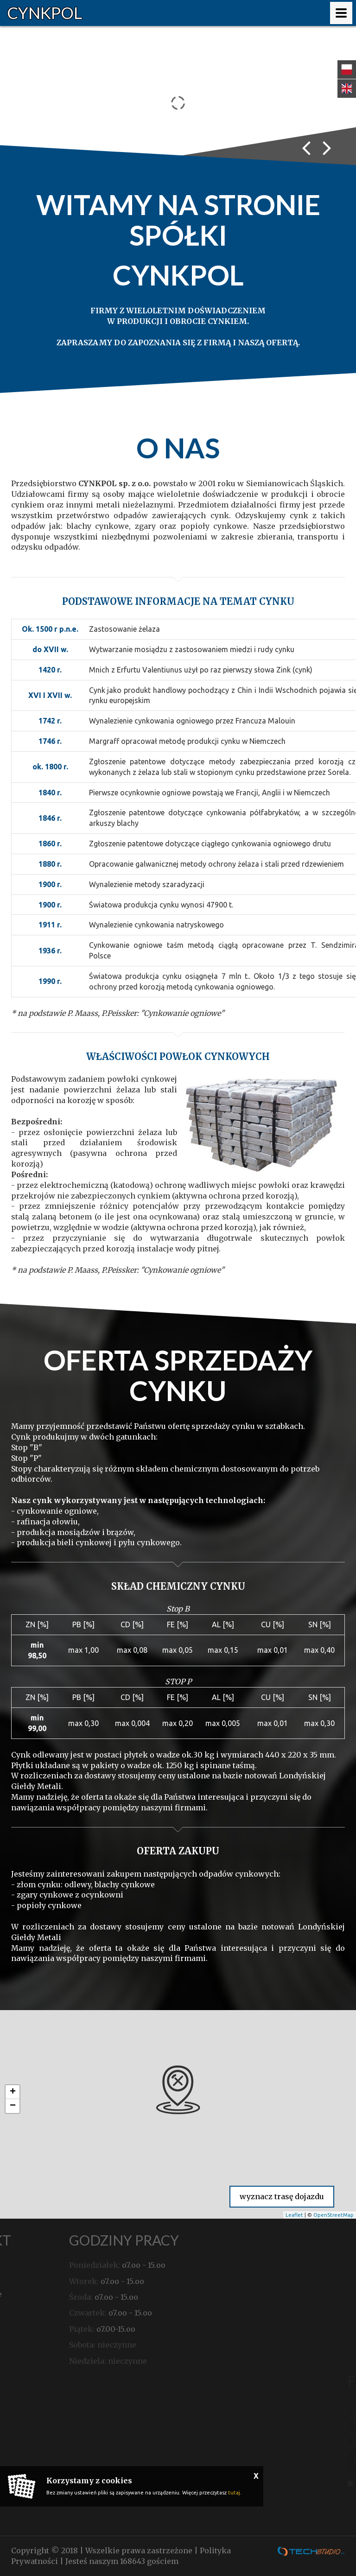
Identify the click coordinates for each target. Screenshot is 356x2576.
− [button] (13, 2106)
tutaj (234, 2492)
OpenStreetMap (333, 2215)
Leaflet (294, 2215)
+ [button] (13, 2092)
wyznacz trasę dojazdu (282, 2196)
